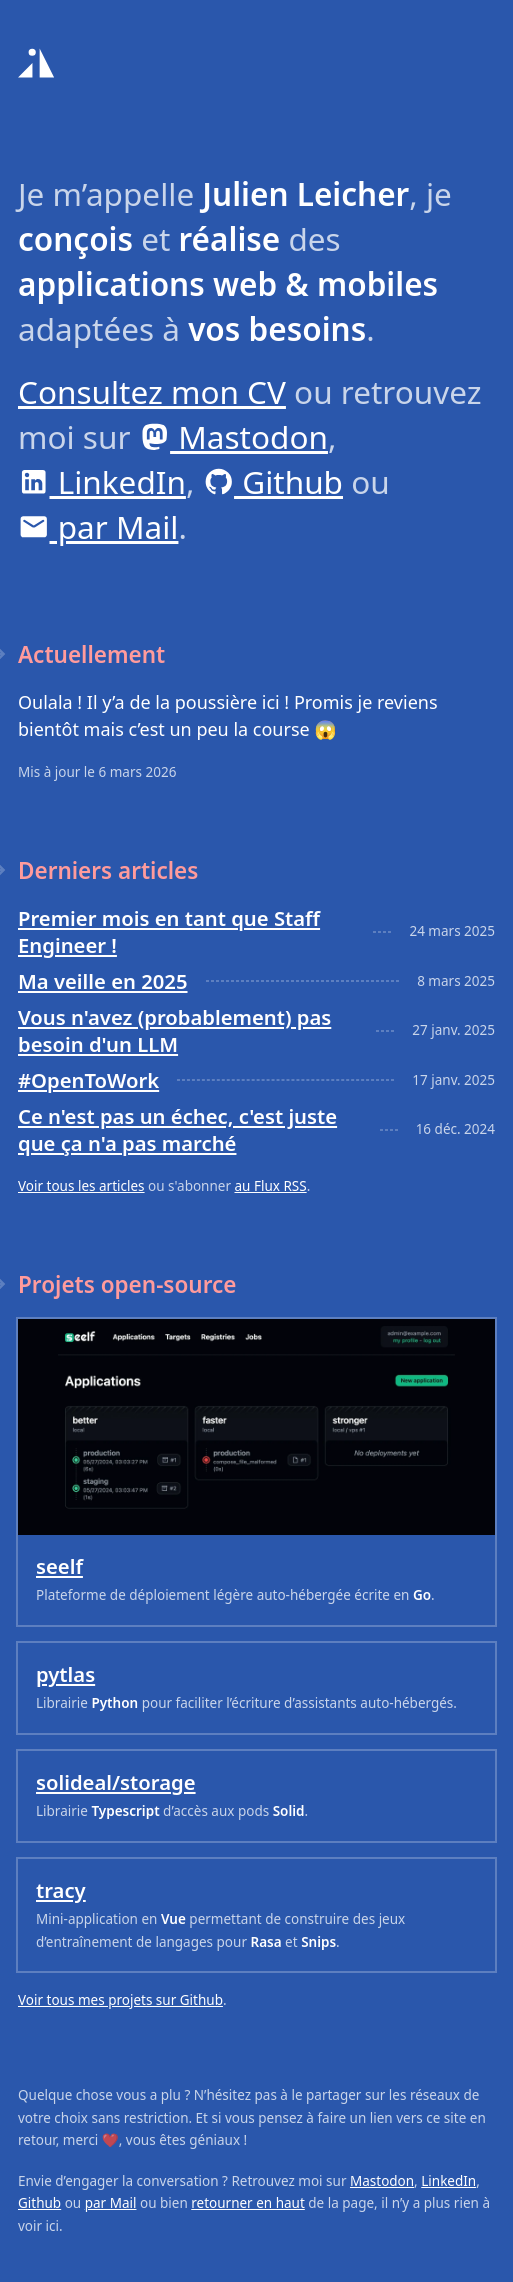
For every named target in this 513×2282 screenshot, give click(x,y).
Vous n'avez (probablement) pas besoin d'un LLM (174, 1030)
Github (273, 481)
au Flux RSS (271, 1186)
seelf (59, 1566)
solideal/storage (116, 1782)
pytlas (65, 1674)
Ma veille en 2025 (103, 981)
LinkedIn (102, 481)
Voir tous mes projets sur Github (120, 2000)
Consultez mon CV (152, 391)
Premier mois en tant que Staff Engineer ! (169, 931)
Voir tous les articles (81, 1186)
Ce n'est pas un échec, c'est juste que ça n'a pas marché (177, 1129)
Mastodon (233, 436)
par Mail (98, 526)
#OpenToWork (88, 1080)
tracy (61, 1890)
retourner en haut (248, 2203)
